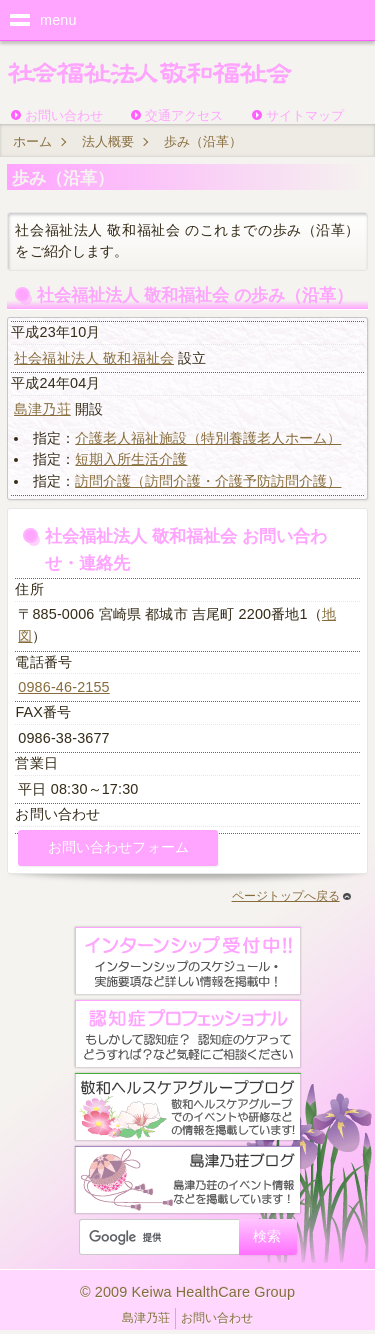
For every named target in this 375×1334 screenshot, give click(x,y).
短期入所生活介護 (131, 459)
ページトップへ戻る (291, 896)
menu (58, 20)
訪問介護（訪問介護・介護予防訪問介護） (208, 481)
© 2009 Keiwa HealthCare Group (187, 1292)
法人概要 (108, 141)
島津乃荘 (42, 409)
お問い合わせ (64, 115)
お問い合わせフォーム (118, 847)
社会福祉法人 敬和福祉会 (94, 358)
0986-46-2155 (64, 687)
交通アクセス (184, 115)
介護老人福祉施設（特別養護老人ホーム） (208, 438)
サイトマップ (305, 115)
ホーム (32, 141)
